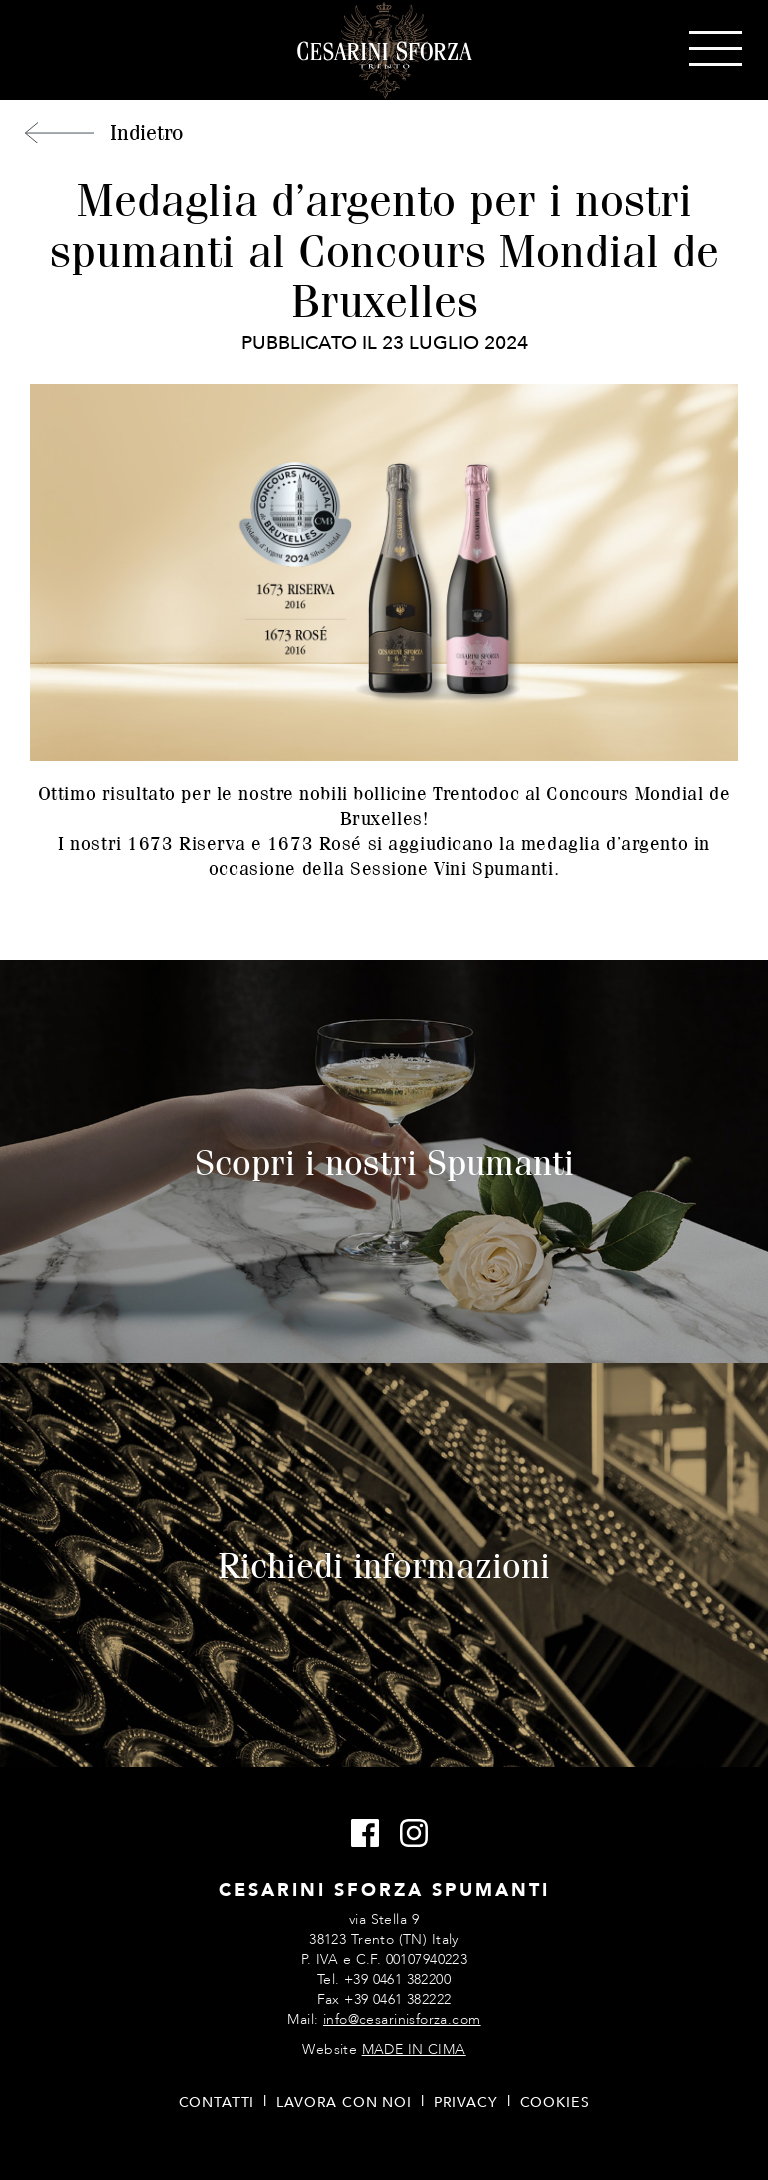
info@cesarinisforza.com (402, 2019)
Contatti (217, 2102)
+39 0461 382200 (397, 1979)
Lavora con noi (344, 2102)
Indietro (146, 132)
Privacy (466, 2102)
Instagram (408, 1834)
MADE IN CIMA (414, 2049)
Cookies (555, 2102)
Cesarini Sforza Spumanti (384, 50)
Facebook (359, 1834)
